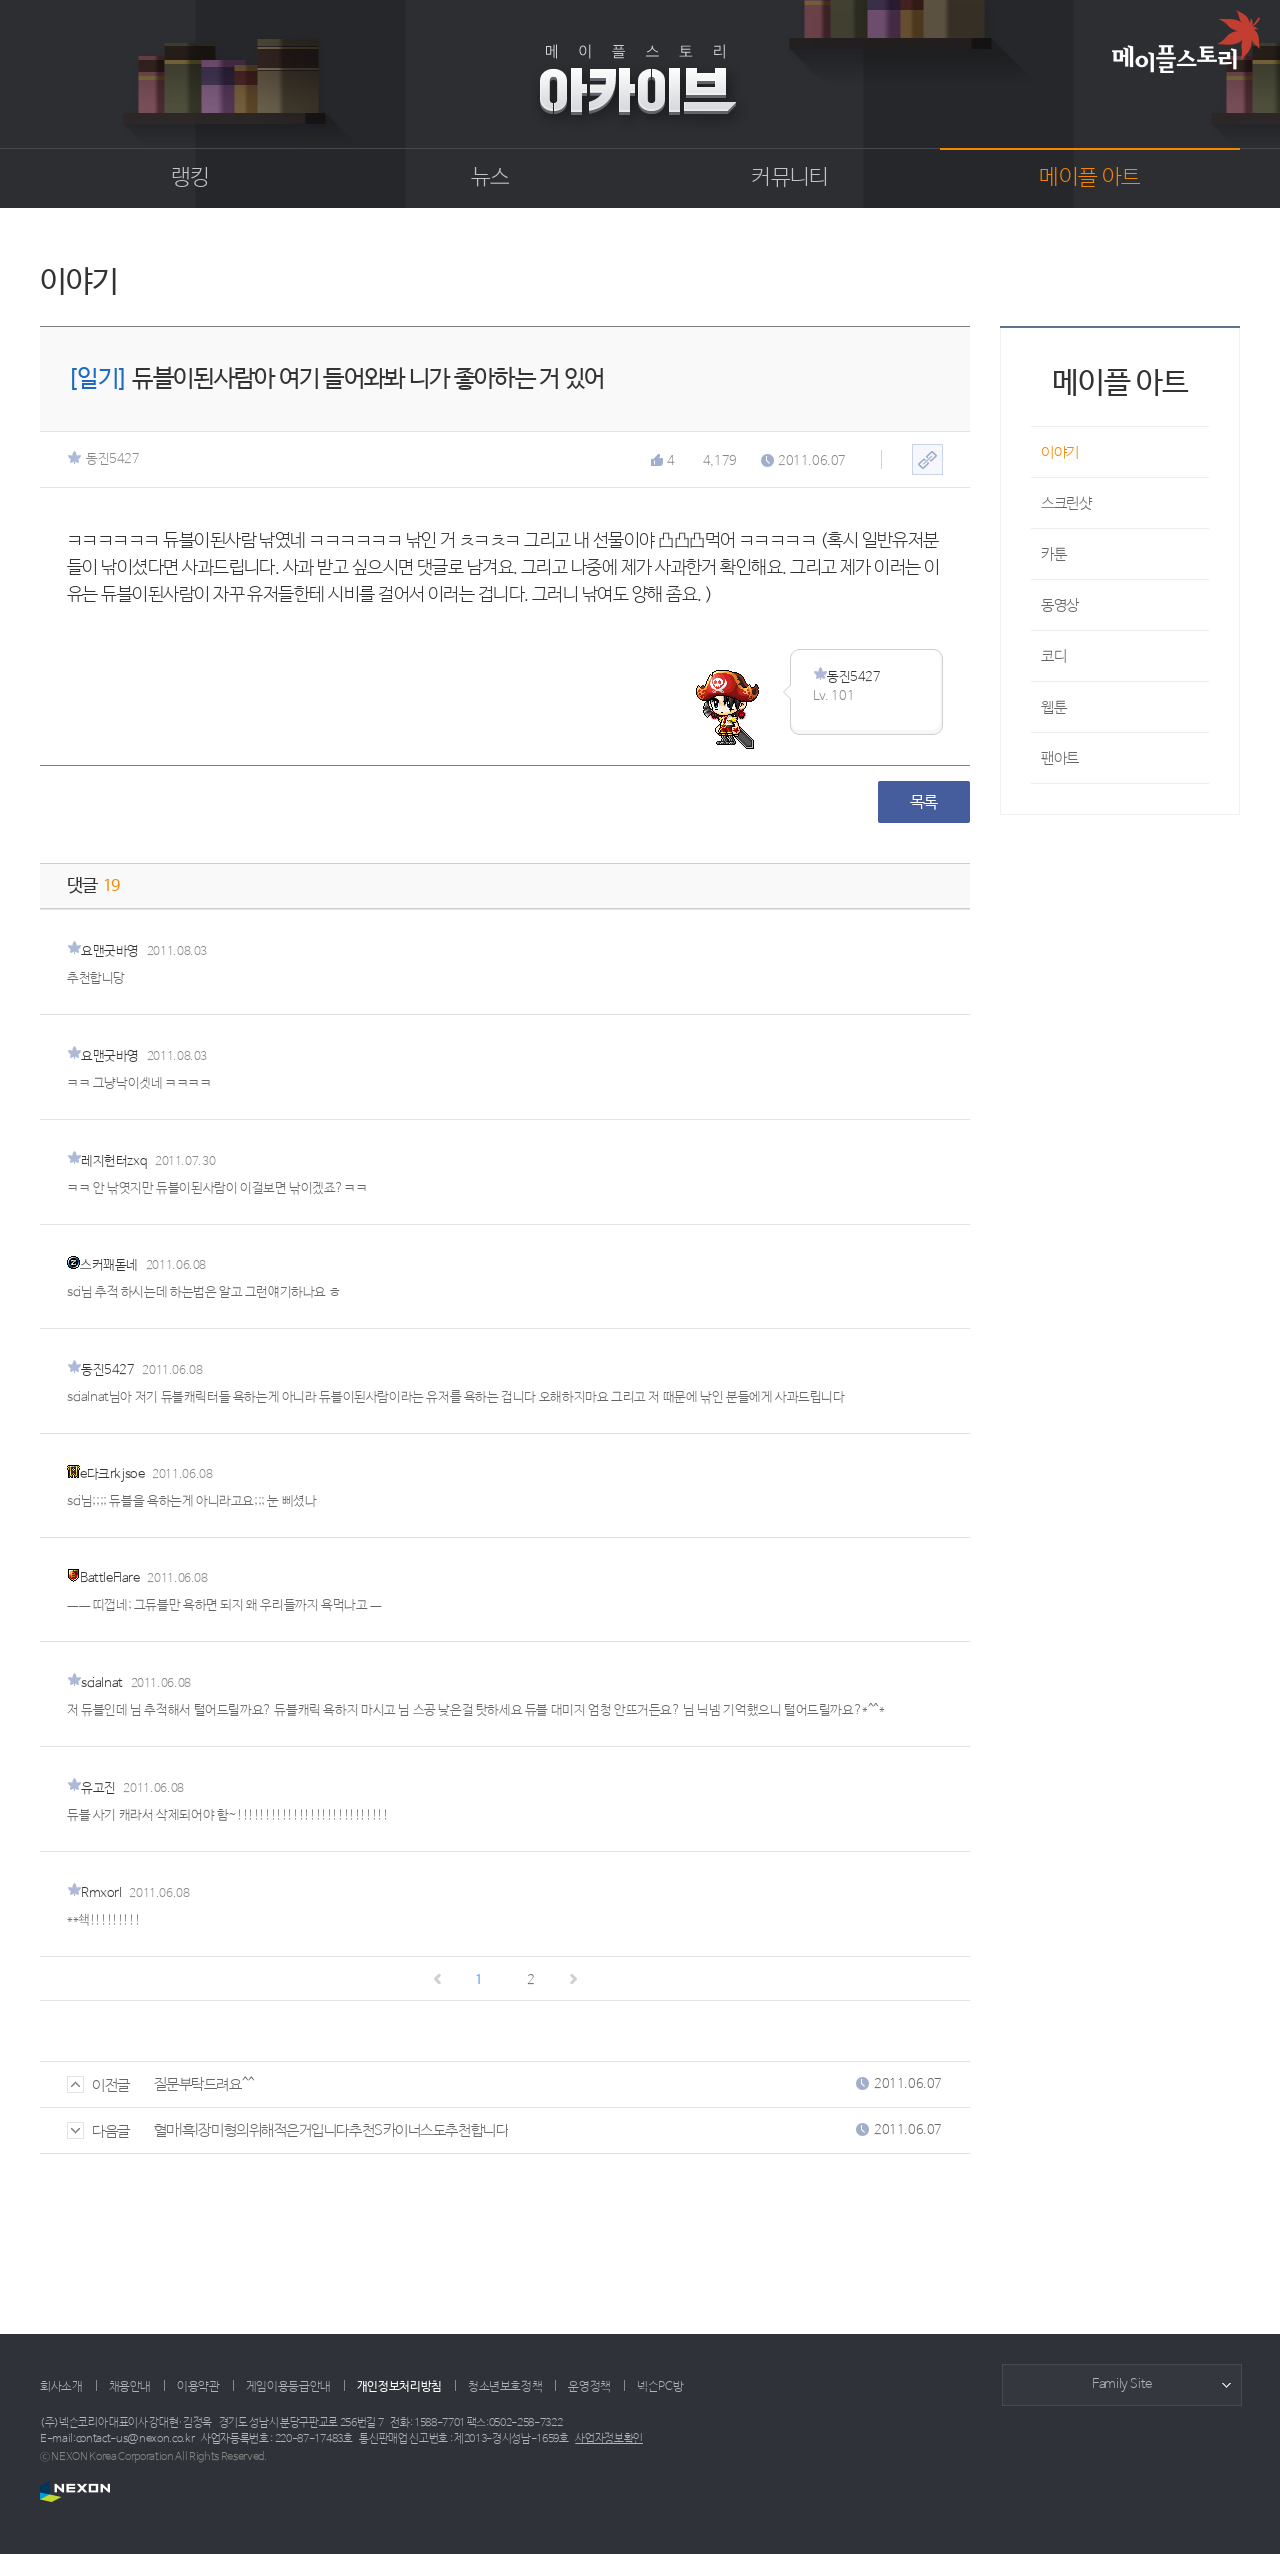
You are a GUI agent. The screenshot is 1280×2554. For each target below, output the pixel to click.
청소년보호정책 (505, 2387)
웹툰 (1053, 707)
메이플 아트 (1089, 178)
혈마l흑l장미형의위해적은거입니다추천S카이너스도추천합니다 (331, 2130)
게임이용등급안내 (288, 2387)
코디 (1053, 656)
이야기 (1060, 452)
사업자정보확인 (609, 2439)
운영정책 (589, 2387)
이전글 (98, 2085)
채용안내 (130, 2387)
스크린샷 (1066, 503)
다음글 (98, 2131)
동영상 (1060, 605)
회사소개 (61, 2387)
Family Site (1122, 2384)
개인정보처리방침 (399, 2387)
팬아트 (1060, 758)
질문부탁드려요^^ (204, 2084)
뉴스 (490, 178)
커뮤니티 (789, 178)
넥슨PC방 (660, 2387)
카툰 (1053, 554)
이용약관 (198, 2387)
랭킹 (190, 178)
